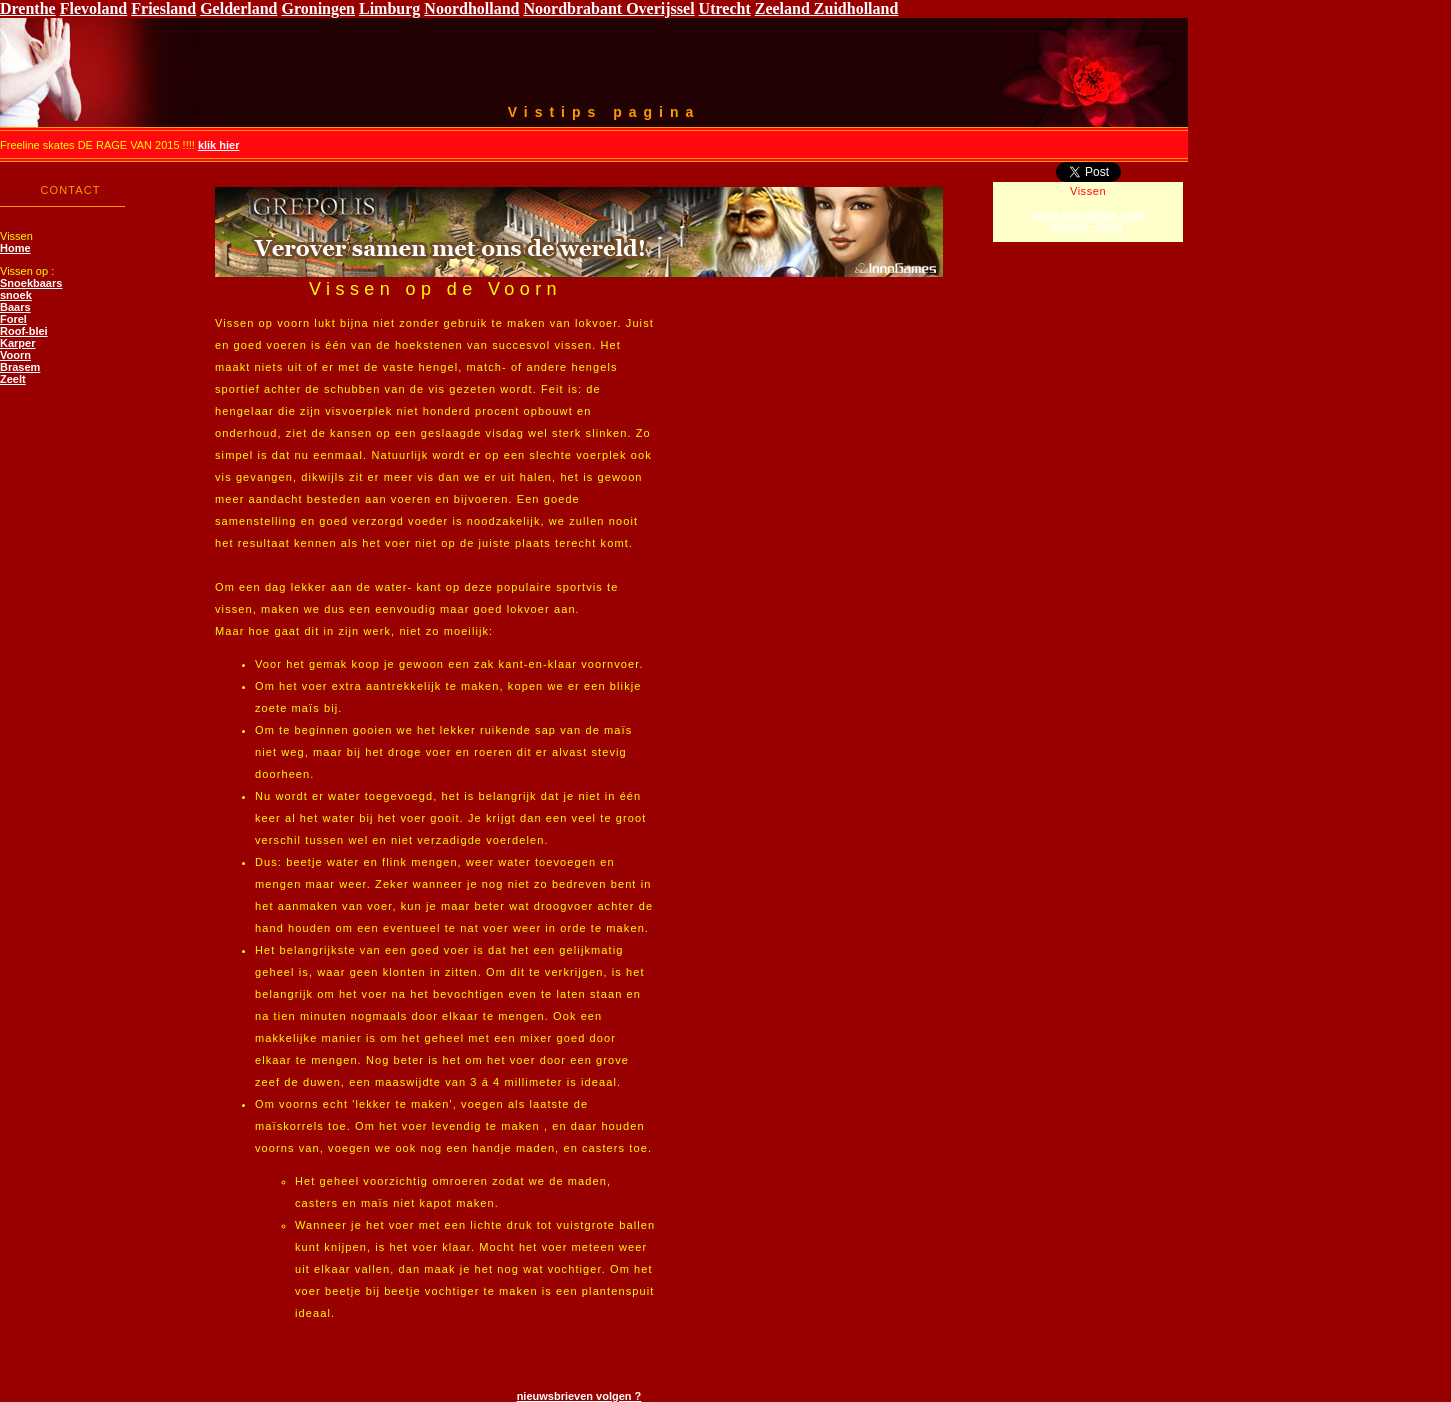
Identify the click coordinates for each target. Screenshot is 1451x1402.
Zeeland (784, 8)
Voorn (15, 355)
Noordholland (471, 8)
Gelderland (238, 8)
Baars (15, 307)
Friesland (163, 8)
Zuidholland (856, 8)
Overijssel (660, 8)
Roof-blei (24, 331)
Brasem (20, 367)
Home (15, 248)
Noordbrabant (574, 8)
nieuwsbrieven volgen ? (579, 1396)
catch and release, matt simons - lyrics (1087, 221)
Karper (17, 343)
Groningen (319, 8)
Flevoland (94, 8)
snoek (16, 295)
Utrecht (725, 8)
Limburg (389, 8)
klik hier (219, 145)
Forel (13, 319)
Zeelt (13, 379)
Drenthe (28, 8)
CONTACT (70, 190)
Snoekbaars (31, 283)
